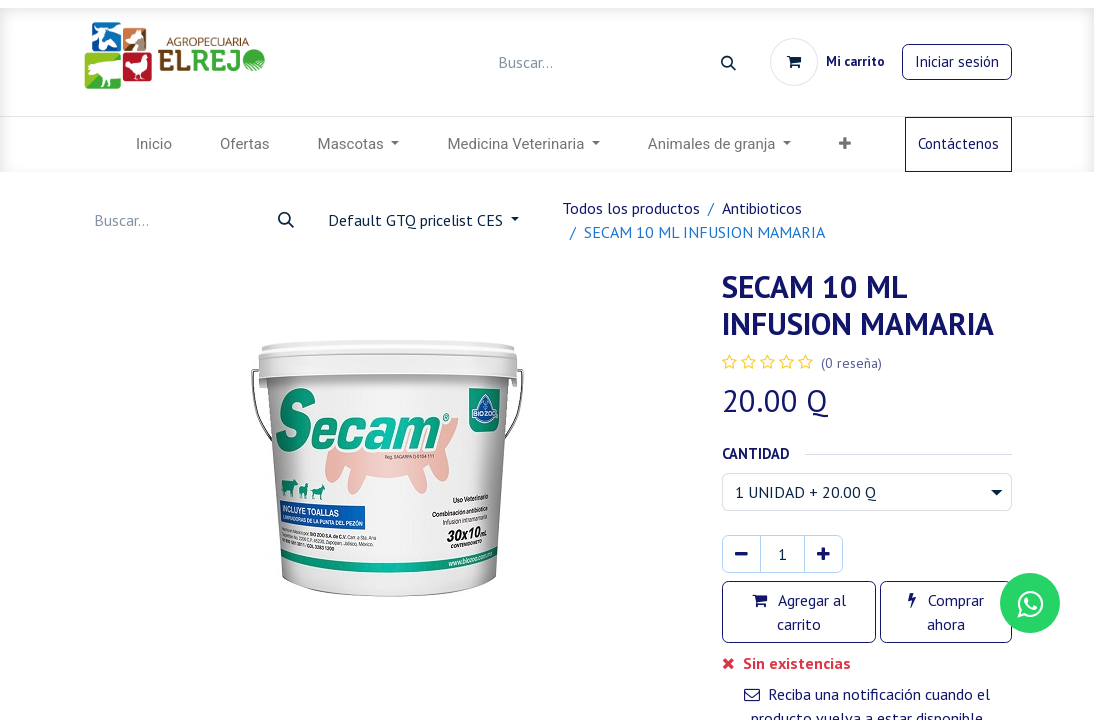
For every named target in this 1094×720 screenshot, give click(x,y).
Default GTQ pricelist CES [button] (417, 220)
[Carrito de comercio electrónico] (827, 62)
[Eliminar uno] (741, 554)
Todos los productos (631, 208)
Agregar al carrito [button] (799, 612)
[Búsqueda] (728, 62)
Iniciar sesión (957, 61)
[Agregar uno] (823, 554)
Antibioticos (762, 208)
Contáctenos (958, 143)
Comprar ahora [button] (946, 612)
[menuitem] (154, 144)
